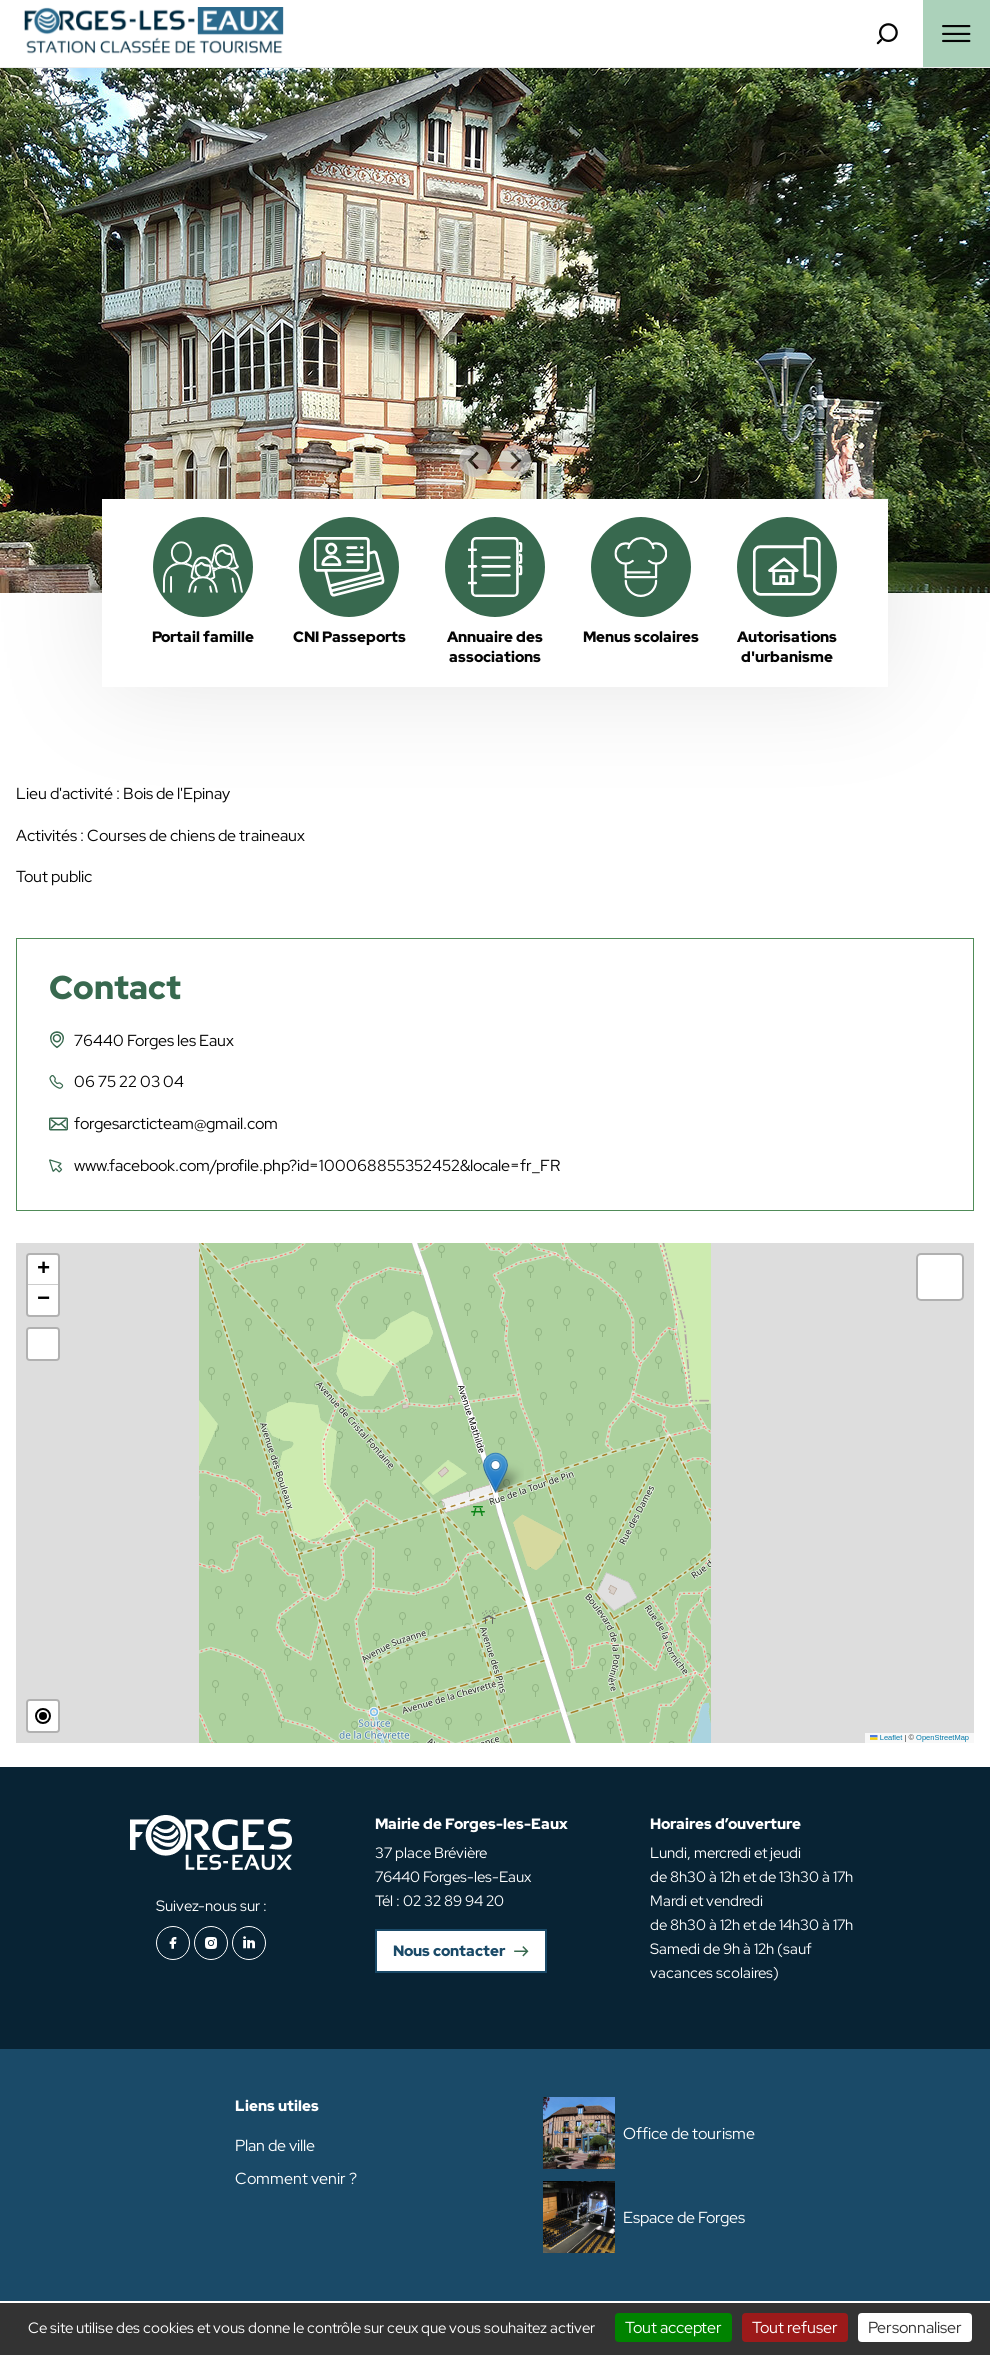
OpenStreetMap (942, 1737)
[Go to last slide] (475, 461)
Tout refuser (795, 2327)
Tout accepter (673, 2327)
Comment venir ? (296, 2178)
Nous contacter (449, 1951)
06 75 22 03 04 (129, 1081)
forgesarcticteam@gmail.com (176, 1123)
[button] (495, 1472)
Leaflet (886, 1737)
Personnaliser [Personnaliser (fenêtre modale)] (915, 2327)
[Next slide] (515, 461)
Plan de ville (275, 2145)
